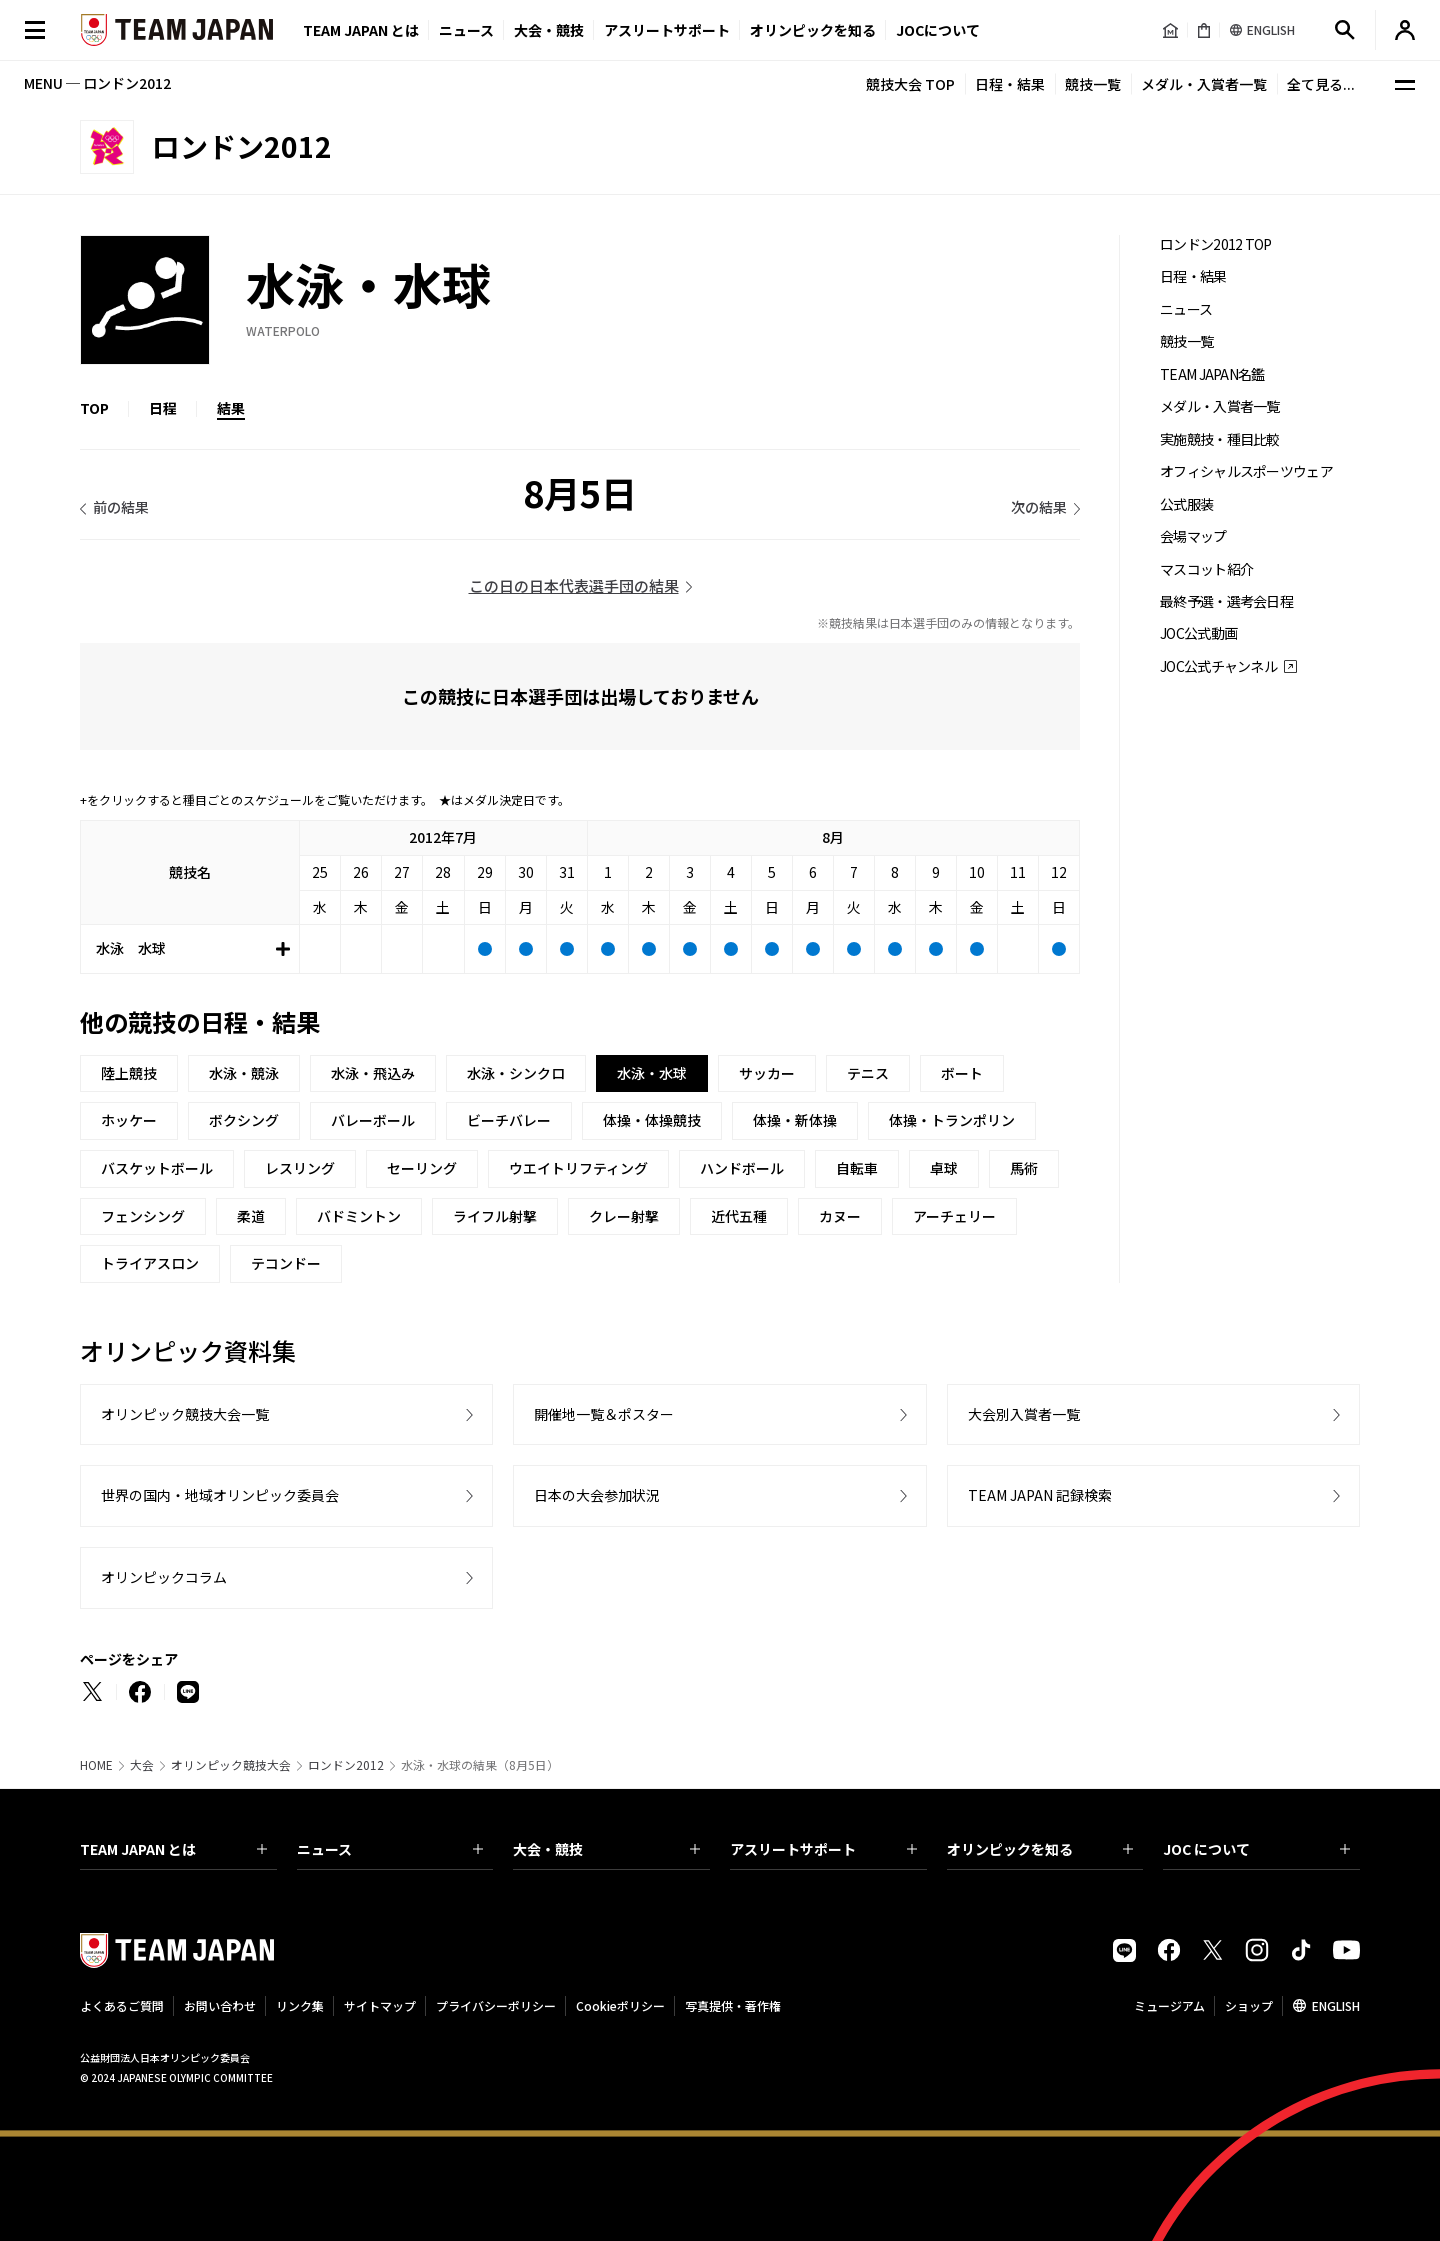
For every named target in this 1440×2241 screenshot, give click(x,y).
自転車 (857, 1168)
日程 (163, 408)
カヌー (840, 1216)
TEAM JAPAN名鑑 (1212, 374)
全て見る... (1321, 84)
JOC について (1256, 1849)
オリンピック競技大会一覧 (185, 1414)
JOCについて (938, 30)
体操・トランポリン (952, 1120)
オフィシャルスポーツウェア (1246, 471)
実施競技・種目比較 (1220, 439)
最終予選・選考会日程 (1226, 601)
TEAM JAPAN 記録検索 (1040, 1495)
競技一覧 (1093, 84)
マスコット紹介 (1206, 569)
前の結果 (121, 507)
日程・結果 (1010, 84)
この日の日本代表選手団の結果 (574, 585)
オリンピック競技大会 (231, 1765)
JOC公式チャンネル (1218, 666)
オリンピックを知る (813, 30)
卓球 (944, 1168)
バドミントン (359, 1216)
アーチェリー (954, 1216)
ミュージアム (1169, 2005)
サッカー (767, 1073)
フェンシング (143, 1216)
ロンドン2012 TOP (1216, 244)
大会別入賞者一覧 (1024, 1414)
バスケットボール (157, 1168)
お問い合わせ (220, 2005)
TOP (94, 408)
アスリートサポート (667, 30)
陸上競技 (129, 1073)
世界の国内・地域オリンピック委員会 (220, 1495)
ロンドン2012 (346, 1765)
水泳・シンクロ (516, 1073)
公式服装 (1186, 504)
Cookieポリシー (620, 2005)
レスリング (300, 1168)
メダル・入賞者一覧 (1204, 84)
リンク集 (300, 2005)
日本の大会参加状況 (597, 1495)
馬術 (1024, 1168)
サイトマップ (380, 2005)
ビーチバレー (509, 1120)
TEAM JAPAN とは (173, 1849)
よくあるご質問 (122, 2005)
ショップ (1249, 2005)
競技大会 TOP (910, 84)
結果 (231, 408)
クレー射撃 (624, 1216)
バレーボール (373, 1120)
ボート (962, 1073)
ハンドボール (742, 1168)
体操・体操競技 (652, 1120)
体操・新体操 (795, 1120)
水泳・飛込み (373, 1073)
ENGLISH (1336, 2005)
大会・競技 (606, 1849)
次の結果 (1039, 507)
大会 (142, 1765)
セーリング (422, 1168)
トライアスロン (150, 1263)
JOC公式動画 (1198, 633)
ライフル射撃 (495, 1216)
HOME (96, 1765)
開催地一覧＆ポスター (604, 1414)
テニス (868, 1073)
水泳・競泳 (244, 1073)
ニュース (466, 30)
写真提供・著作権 (733, 2005)
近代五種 (739, 1216)
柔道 (251, 1216)
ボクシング (244, 1120)
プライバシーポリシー (496, 2005)
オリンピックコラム (164, 1577)
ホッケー (129, 1120)
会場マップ (1193, 536)
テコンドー (286, 1263)
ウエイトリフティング (578, 1168)
